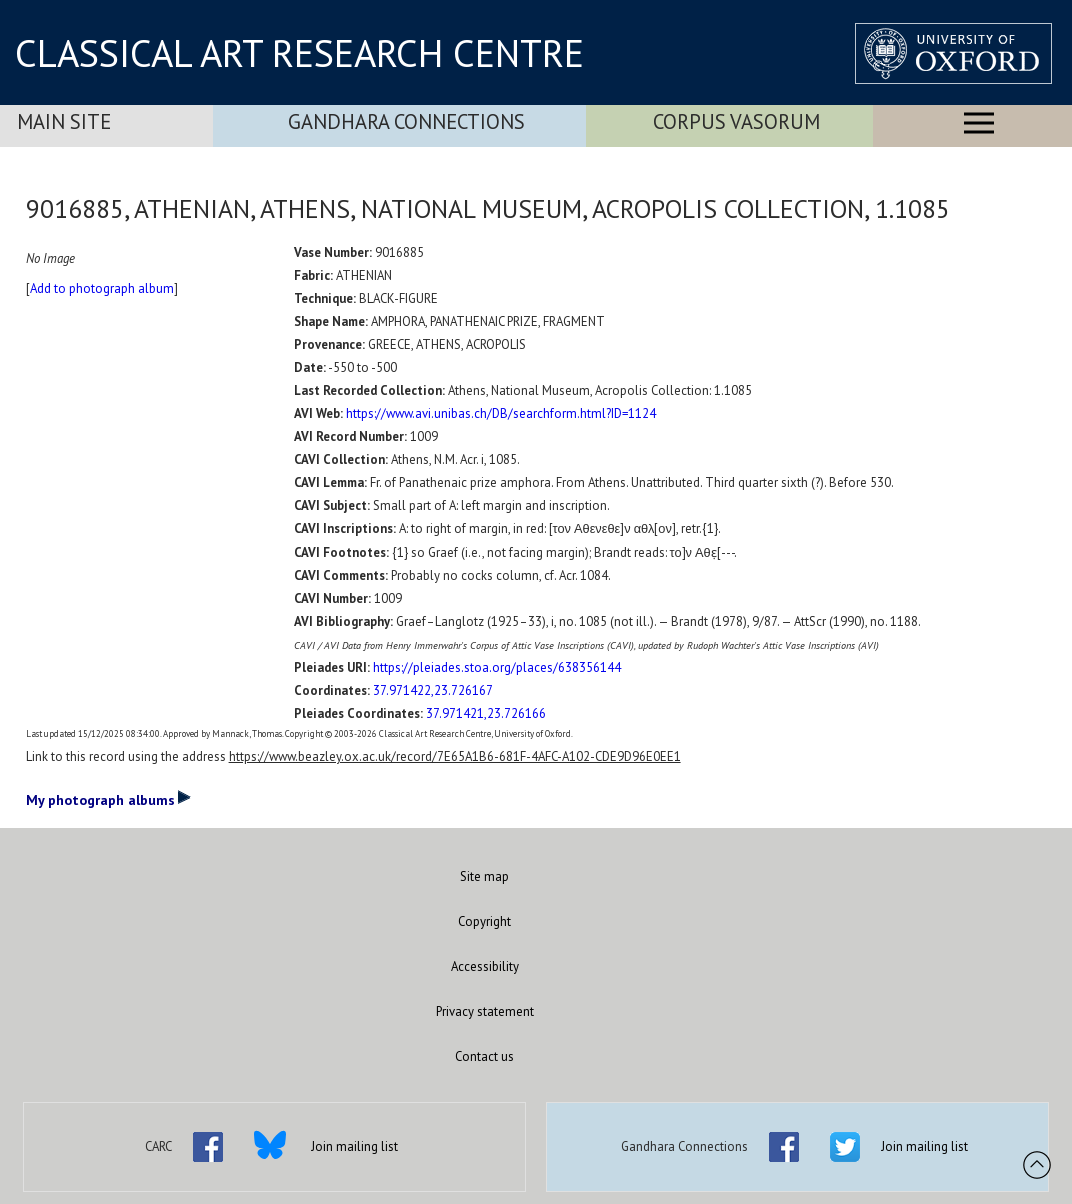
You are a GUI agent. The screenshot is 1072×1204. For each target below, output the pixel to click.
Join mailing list (354, 1146)
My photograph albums (108, 799)
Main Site (64, 121)
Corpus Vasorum (736, 121)
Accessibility (485, 966)
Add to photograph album (102, 288)
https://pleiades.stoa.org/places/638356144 (497, 667)
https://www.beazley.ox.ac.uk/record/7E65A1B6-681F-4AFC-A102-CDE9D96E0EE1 (455, 756)
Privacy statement (485, 1011)
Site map (484, 876)
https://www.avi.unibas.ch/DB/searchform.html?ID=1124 (501, 413)
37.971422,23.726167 (433, 690)
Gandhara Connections (406, 121)
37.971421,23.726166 (486, 713)
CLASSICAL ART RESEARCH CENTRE (299, 53)
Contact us (484, 1056)
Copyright (484, 921)
